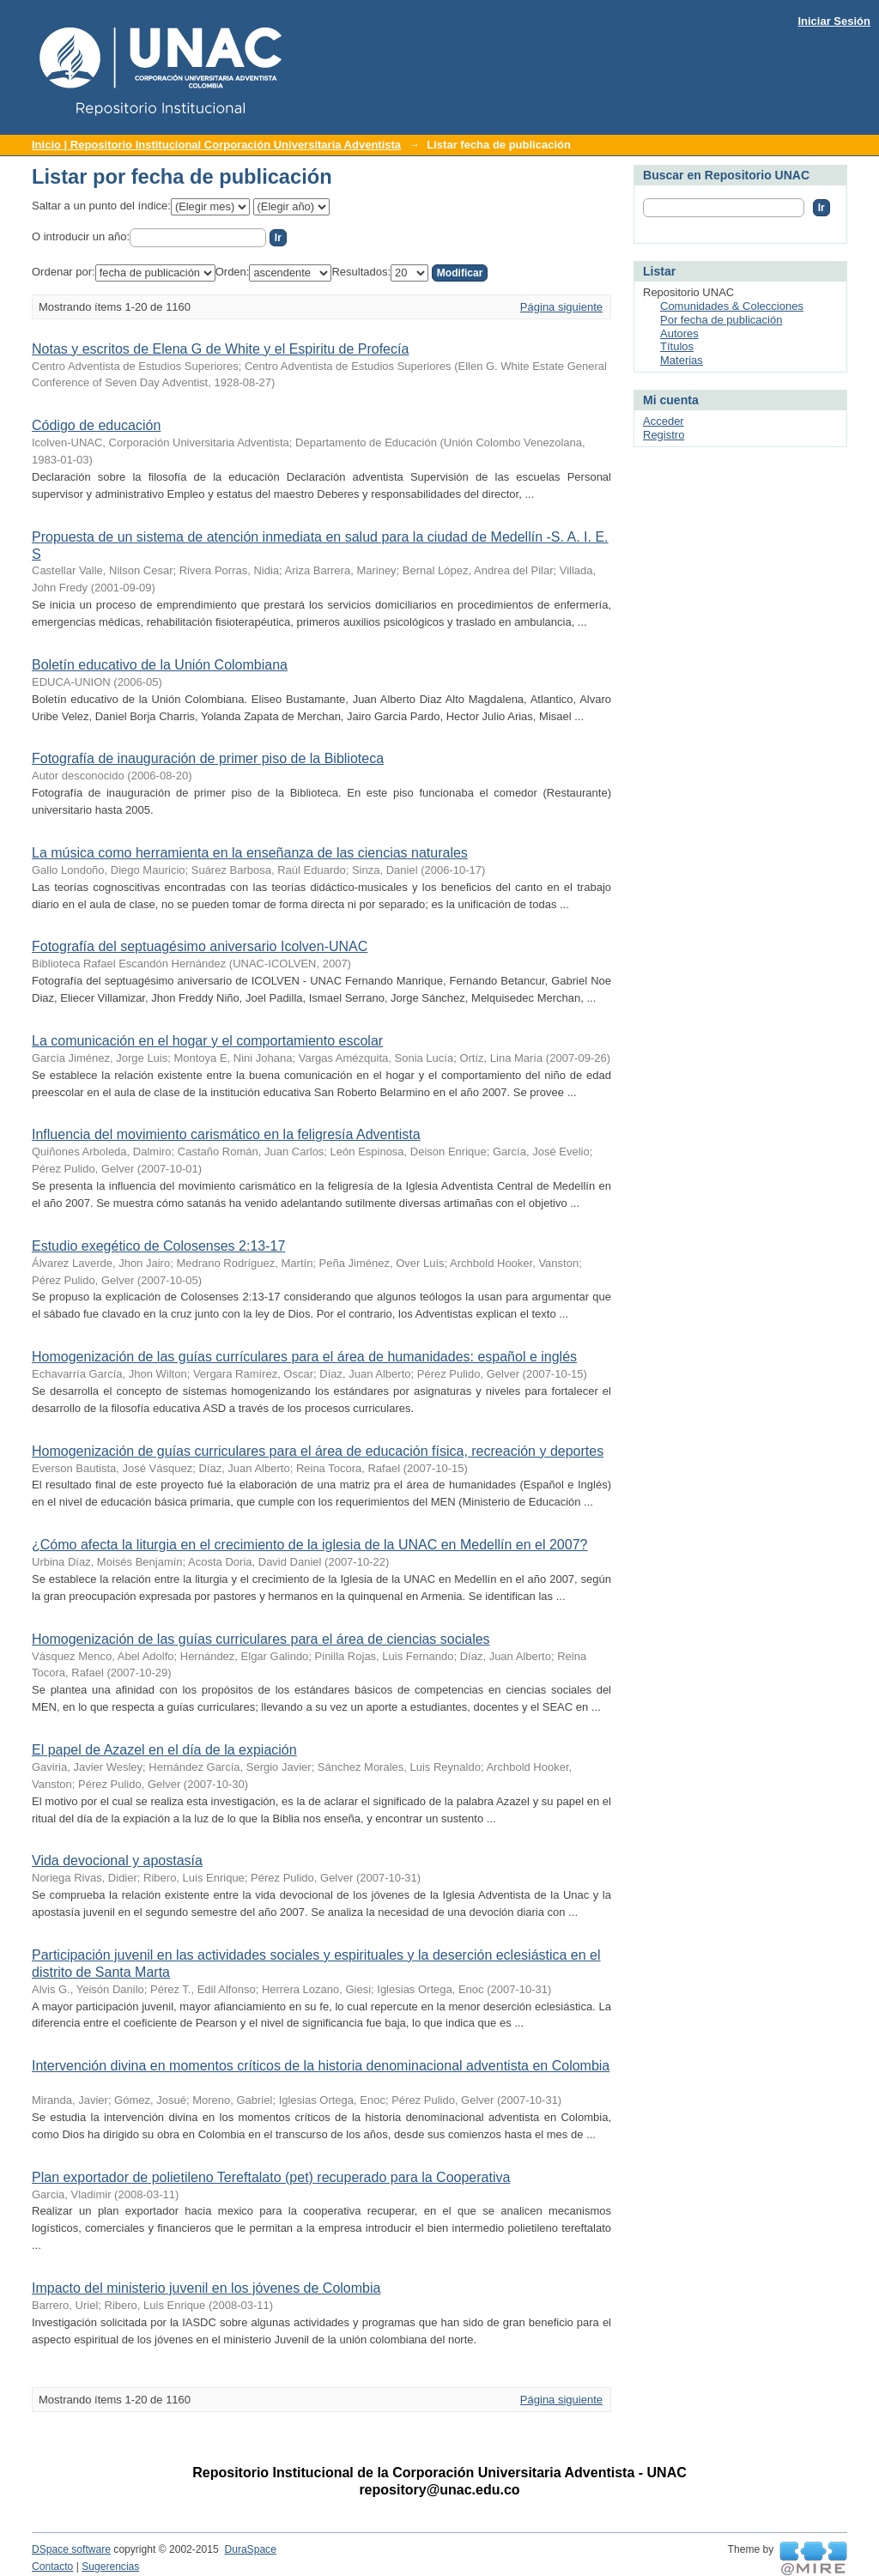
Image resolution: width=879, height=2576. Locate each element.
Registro (663, 434)
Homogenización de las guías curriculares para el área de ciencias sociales (261, 1639)
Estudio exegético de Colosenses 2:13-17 (158, 1246)
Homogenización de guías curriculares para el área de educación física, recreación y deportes (317, 1451)
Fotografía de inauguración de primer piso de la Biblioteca (208, 758)
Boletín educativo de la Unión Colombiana (160, 665)
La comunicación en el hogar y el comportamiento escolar (207, 1040)
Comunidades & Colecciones (731, 306)
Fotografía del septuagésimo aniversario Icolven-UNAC (199, 946)
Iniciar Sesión (833, 21)
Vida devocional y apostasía (117, 1860)
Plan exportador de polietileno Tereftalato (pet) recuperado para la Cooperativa (271, 2177)
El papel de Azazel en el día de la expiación (164, 1750)
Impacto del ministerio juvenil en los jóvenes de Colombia (206, 2288)
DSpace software (71, 2549)
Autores (679, 333)
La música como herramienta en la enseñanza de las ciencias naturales (250, 853)
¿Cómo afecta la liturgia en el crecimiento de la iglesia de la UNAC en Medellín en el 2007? (309, 1544)
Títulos (677, 346)
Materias (681, 360)
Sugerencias (110, 2567)
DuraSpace (250, 2549)
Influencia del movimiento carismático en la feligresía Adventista (226, 1134)
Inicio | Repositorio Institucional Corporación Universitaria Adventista (216, 144)
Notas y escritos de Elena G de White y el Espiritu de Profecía (220, 349)
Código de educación (96, 425)
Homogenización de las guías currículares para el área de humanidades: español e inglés (304, 1356)
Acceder (663, 421)
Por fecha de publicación (721, 319)
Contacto (52, 2567)
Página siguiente (561, 306)
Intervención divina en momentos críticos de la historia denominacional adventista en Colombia (320, 2065)
